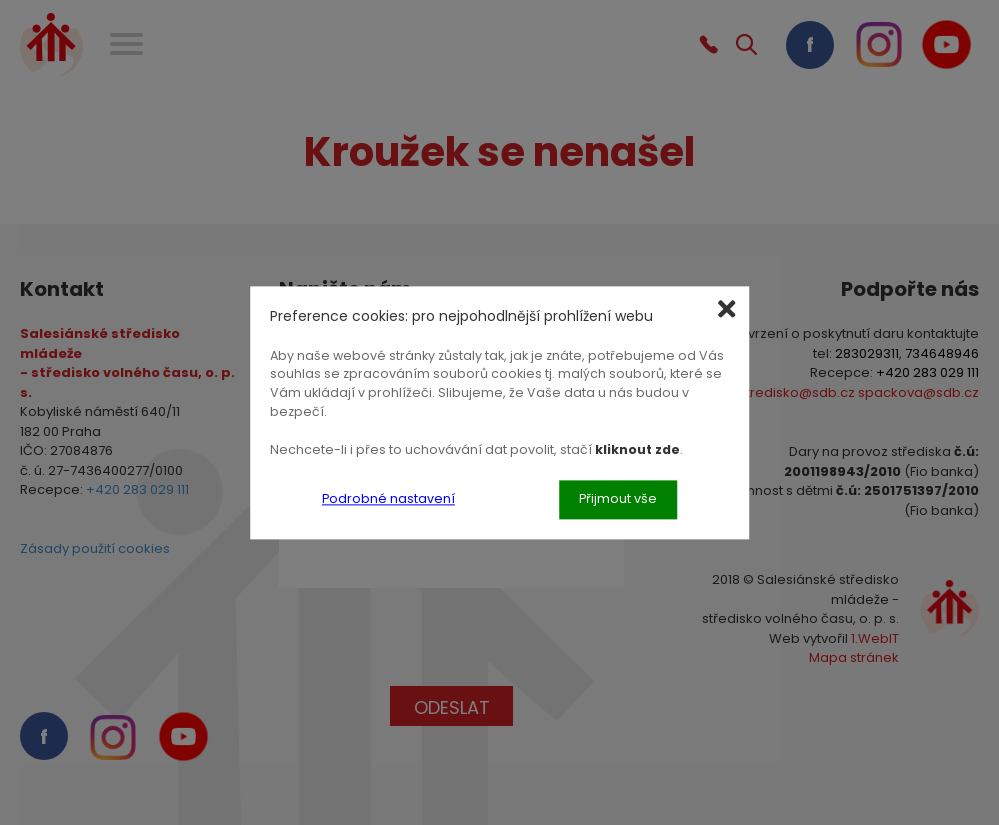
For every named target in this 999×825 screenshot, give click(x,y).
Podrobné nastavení (388, 498)
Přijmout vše (618, 498)
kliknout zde (637, 449)
